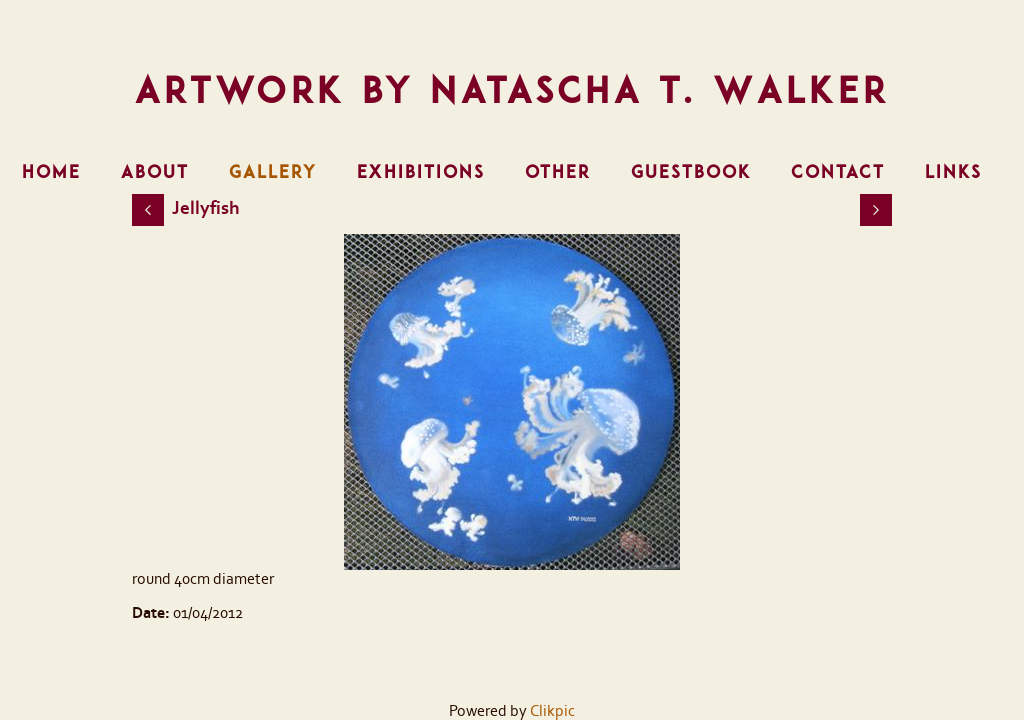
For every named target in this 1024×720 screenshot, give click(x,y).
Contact (838, 172)
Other (558, 172)
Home (51, 172)
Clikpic (552, 711)
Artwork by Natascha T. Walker (512, 90)
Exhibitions (421, 172)
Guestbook (691, 172)
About (155, 172)
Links (953, 172)
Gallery (273, 172)
